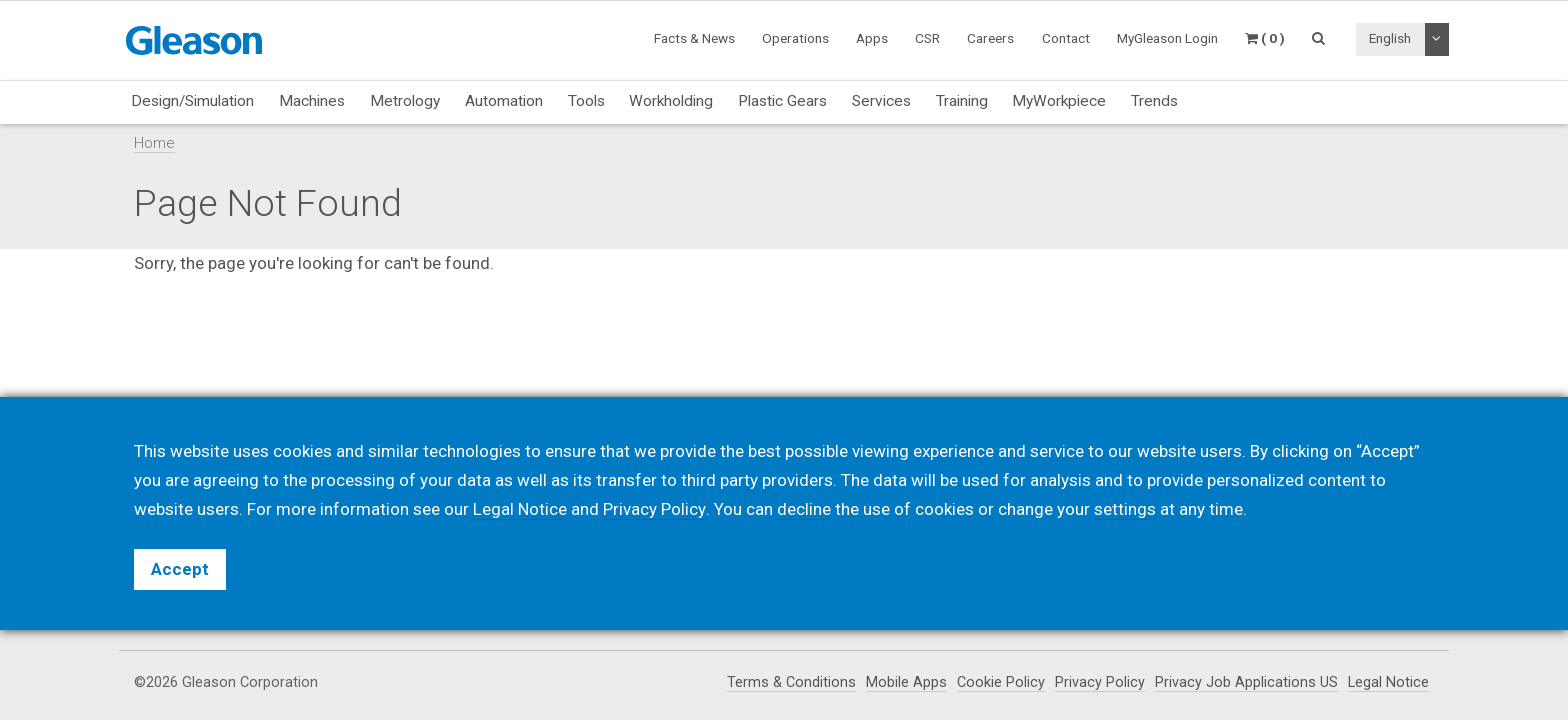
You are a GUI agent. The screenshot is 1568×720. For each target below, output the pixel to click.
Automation (504, 101)
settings (1124, 509)
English (1390, 38)
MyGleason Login (1167, 38)
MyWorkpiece (1059, 101)
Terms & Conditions (791, 682)
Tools (586, 101)
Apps (872, 38)
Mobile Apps (906, 682)
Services (881, 101)
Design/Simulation (192, 101)
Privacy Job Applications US (1246, 682)
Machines (312, 101)
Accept (180, 569)
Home (154, 143)
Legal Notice (1388, 682)
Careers (990, 38)
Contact (1066, 38)
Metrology (405, 101)
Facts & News (694, 38)
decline (803, 509)
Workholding (671, 101)
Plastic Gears (782, 101)
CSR (927, 38)
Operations (795, 38)
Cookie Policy (1001, 682)
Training (962, 101)
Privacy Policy (1100, 682)
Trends (1154, 101)
